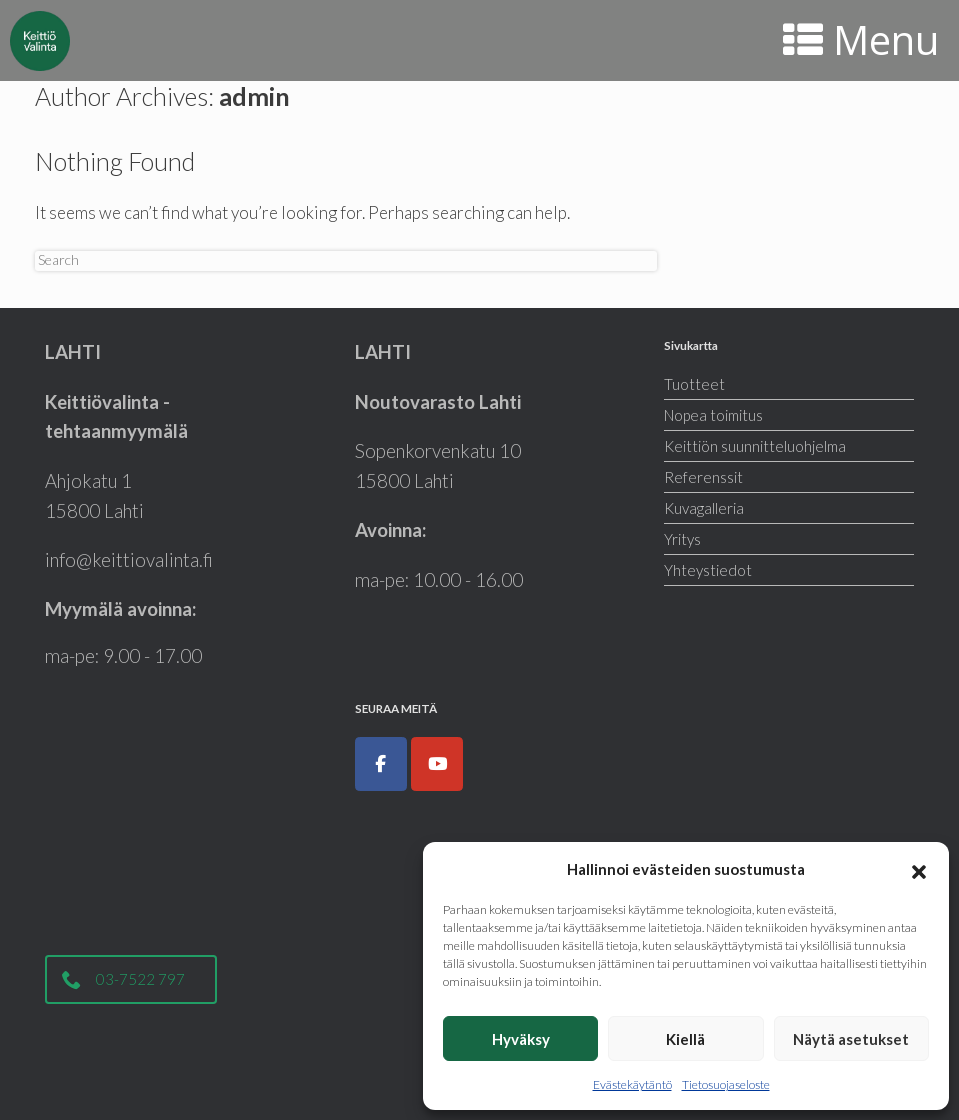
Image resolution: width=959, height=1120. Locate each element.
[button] (919, 869)
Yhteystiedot (708, 570)
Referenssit (703, 477)
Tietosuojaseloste (726, 1084)
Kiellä (685, 1039)
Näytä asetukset (851, 1039)
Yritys (682, 539)
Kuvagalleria (704, 508)
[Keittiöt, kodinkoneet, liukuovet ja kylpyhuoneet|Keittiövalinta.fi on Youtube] (437, 764)
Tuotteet (694, 384)
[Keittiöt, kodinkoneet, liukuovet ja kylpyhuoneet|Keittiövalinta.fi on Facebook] (381, 764)
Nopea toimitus (713, 415)
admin (254, 96)
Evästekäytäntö (632, 1084)
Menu (861, 39)
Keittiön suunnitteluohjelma (755, 446)
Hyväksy (521, 1039)
